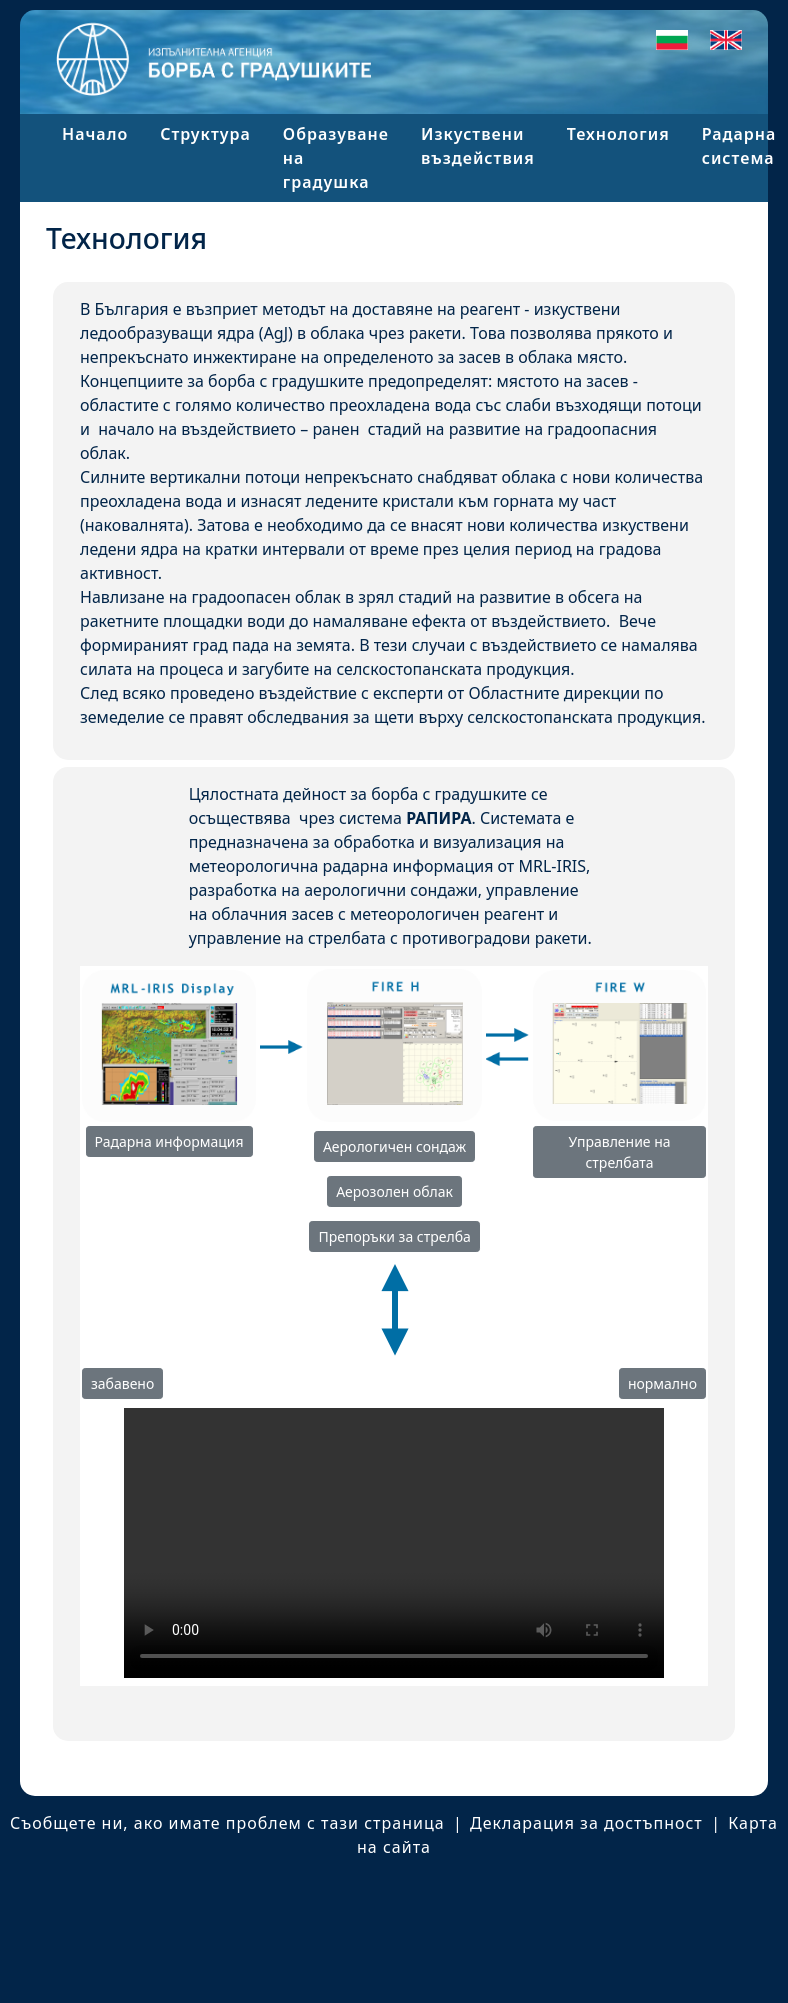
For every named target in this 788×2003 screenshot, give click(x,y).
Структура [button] (205, 134)
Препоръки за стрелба (394, 1236)
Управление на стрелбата (619, 1152)
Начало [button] (95, 134)
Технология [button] (618, 134)
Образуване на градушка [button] (336, 158)
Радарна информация (169, 1141)
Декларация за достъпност (586, 1823)
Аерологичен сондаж (394, 1146)
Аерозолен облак (394, 1191)
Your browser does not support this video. (394, 1543)
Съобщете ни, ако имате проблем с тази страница (227, 1823)
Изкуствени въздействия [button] (478, 146)
